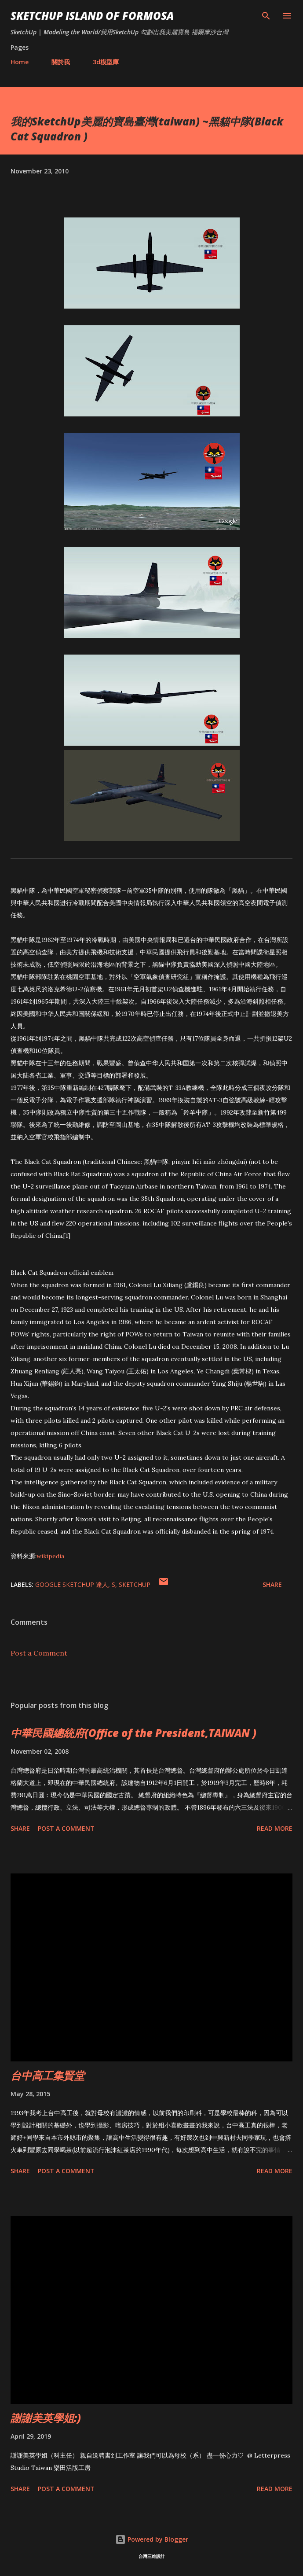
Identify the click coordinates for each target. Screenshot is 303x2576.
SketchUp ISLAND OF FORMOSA (92, 15)
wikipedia (50, 1556)
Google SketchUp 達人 (71, 1584)
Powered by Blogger (151, 2539)
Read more (274, 1828)
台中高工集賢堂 (47, 2075)
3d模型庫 (106, 62)
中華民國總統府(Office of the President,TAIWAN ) (133, 1733)
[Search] (266, 16)
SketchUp (134, 1584)
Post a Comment (39, 1653)
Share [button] (272, 1584)
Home (20, 62)
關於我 (60, 62)
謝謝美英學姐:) (46, 2417)
